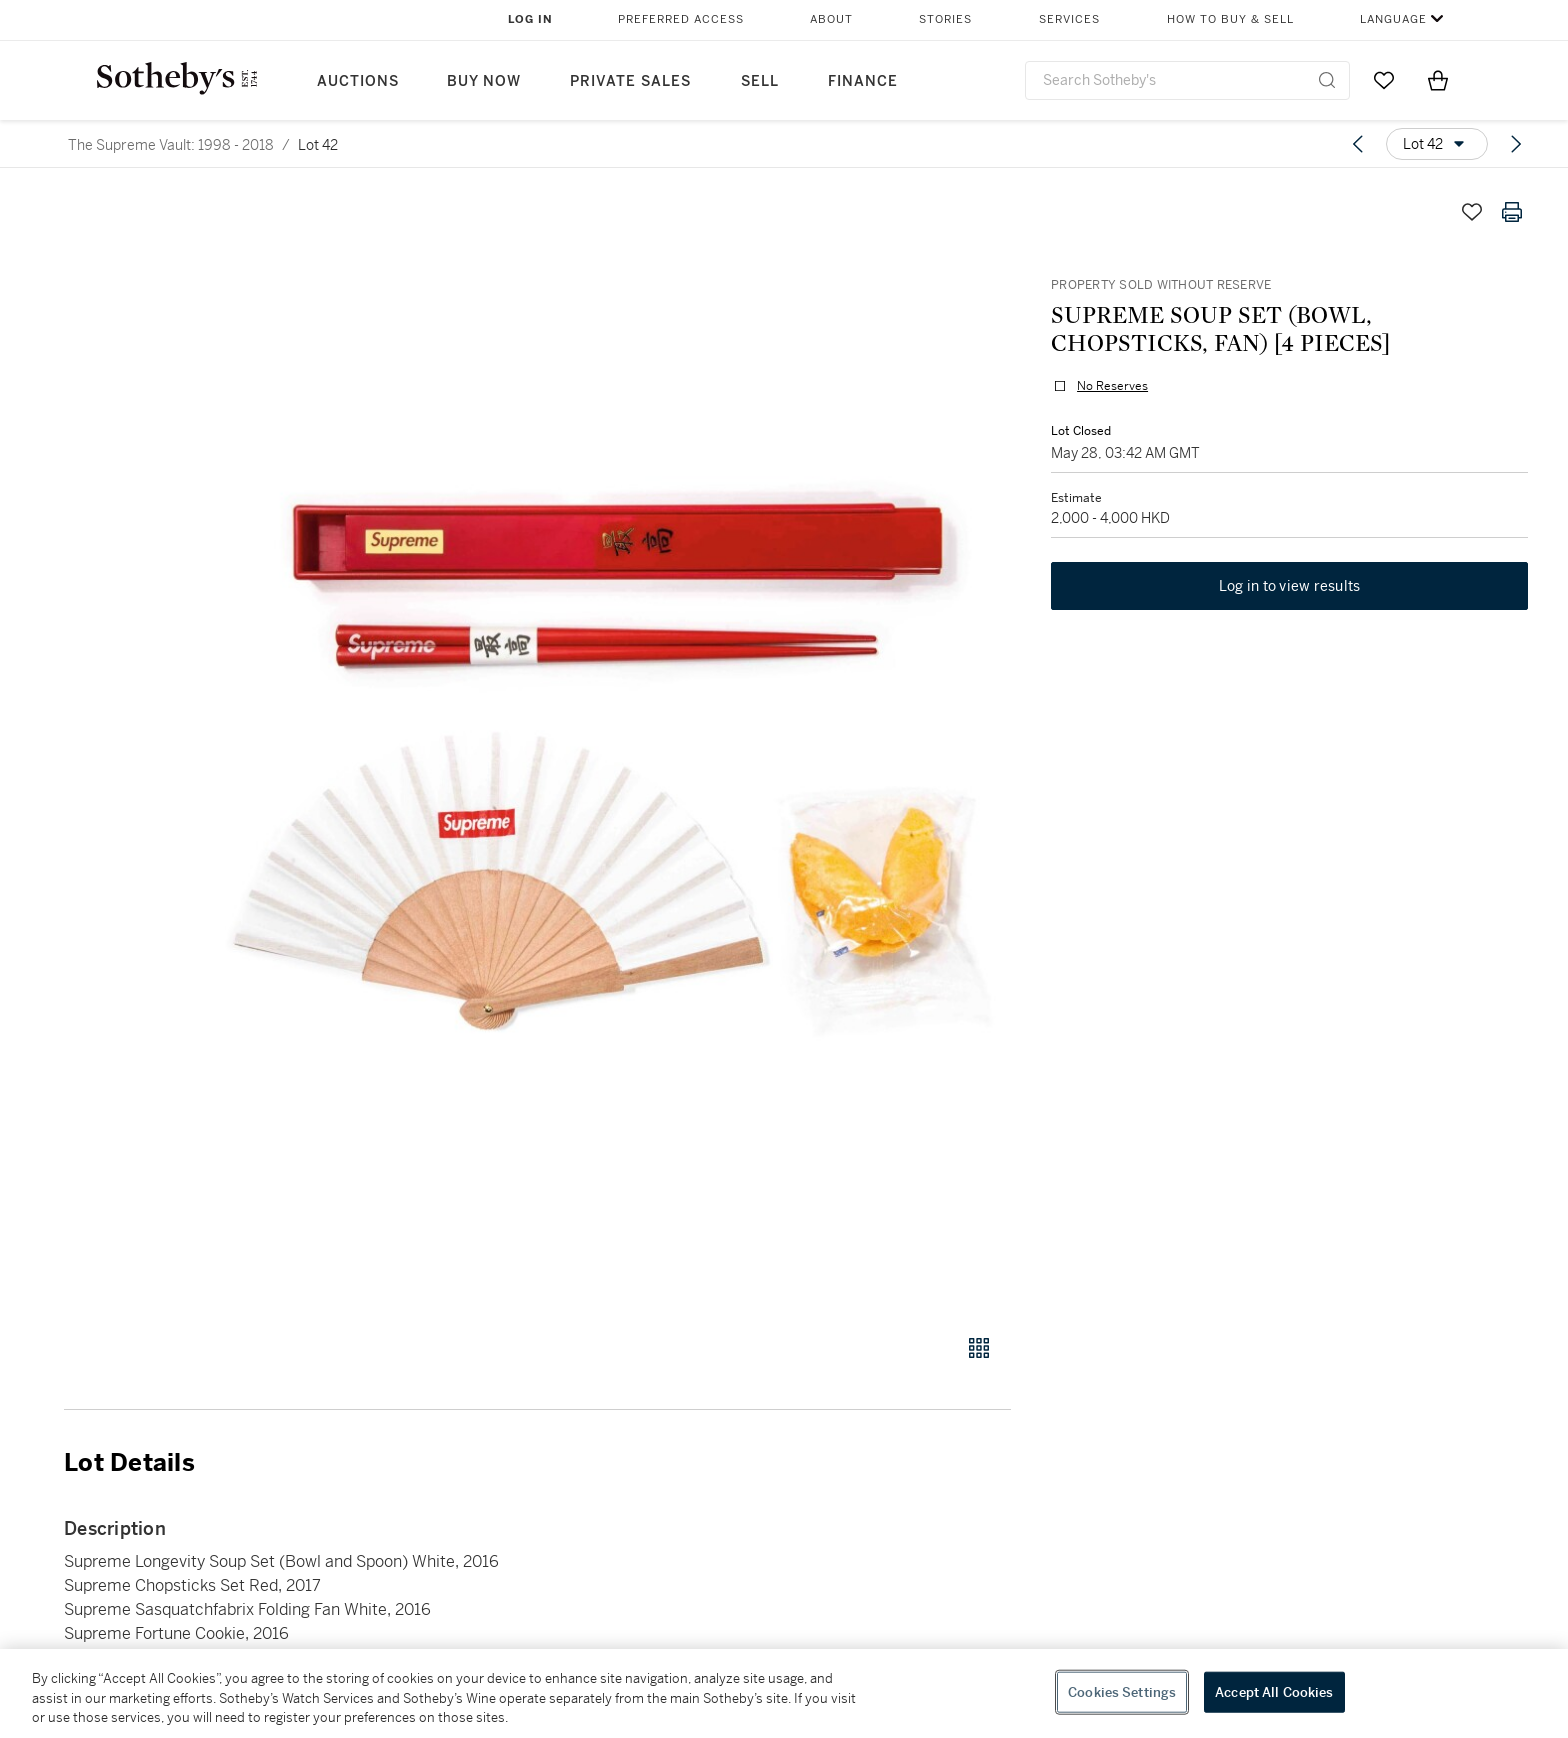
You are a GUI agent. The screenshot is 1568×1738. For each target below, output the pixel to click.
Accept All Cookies (1274, 1691)
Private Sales (630, 81)
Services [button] (1069, 19)
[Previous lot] (1358, 144)
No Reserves (1112, 386)
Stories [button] (945, 19)
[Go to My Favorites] (1384, 80)
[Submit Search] (1327, 80)
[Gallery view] (979, 1348)
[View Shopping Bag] (1438, 80)
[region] (784, 1693)
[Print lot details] (1512, 212)
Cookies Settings (1122, 1691)
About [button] (831, 19)
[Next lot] (1516, 144)
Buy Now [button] (484, 81)
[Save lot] (1472, 212)
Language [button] (1393, 19)
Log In (530, 19)
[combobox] (1187, 80)
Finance (863, 81)
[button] (614, 752)
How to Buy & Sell (1230, 19)
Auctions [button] (358, 81)
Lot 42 (318, 145)
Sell (760, 81)
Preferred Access (681, 19)
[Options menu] (1437, 144)
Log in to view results (1290, 586)
